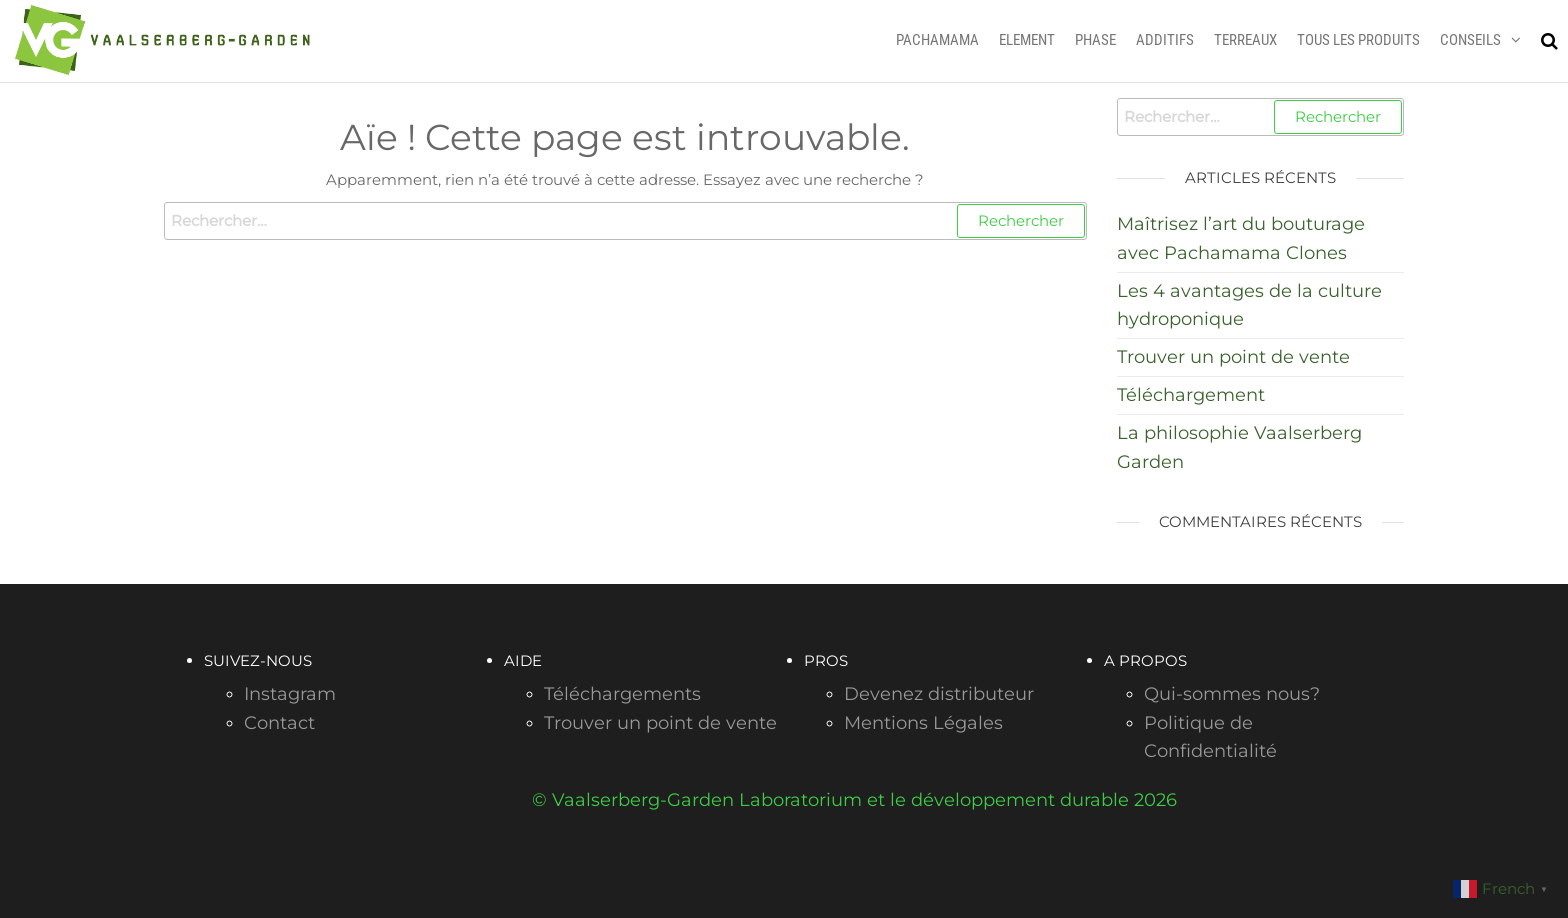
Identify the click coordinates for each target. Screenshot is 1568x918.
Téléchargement (1191, 395)
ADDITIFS (1165, 40)
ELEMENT (1027, 40)
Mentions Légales (923, 723)
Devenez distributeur (939, 694)
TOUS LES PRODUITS (1358, 40)
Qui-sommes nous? (1232, 694)
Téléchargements (622, 694)
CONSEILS (1470, 40)
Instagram (290, 694)
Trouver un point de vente (1233, 357)
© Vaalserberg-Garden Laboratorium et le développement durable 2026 (854, 800)
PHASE (1095, 40)
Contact (279, 723)
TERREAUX (1245, 40)
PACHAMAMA (937, 40)
